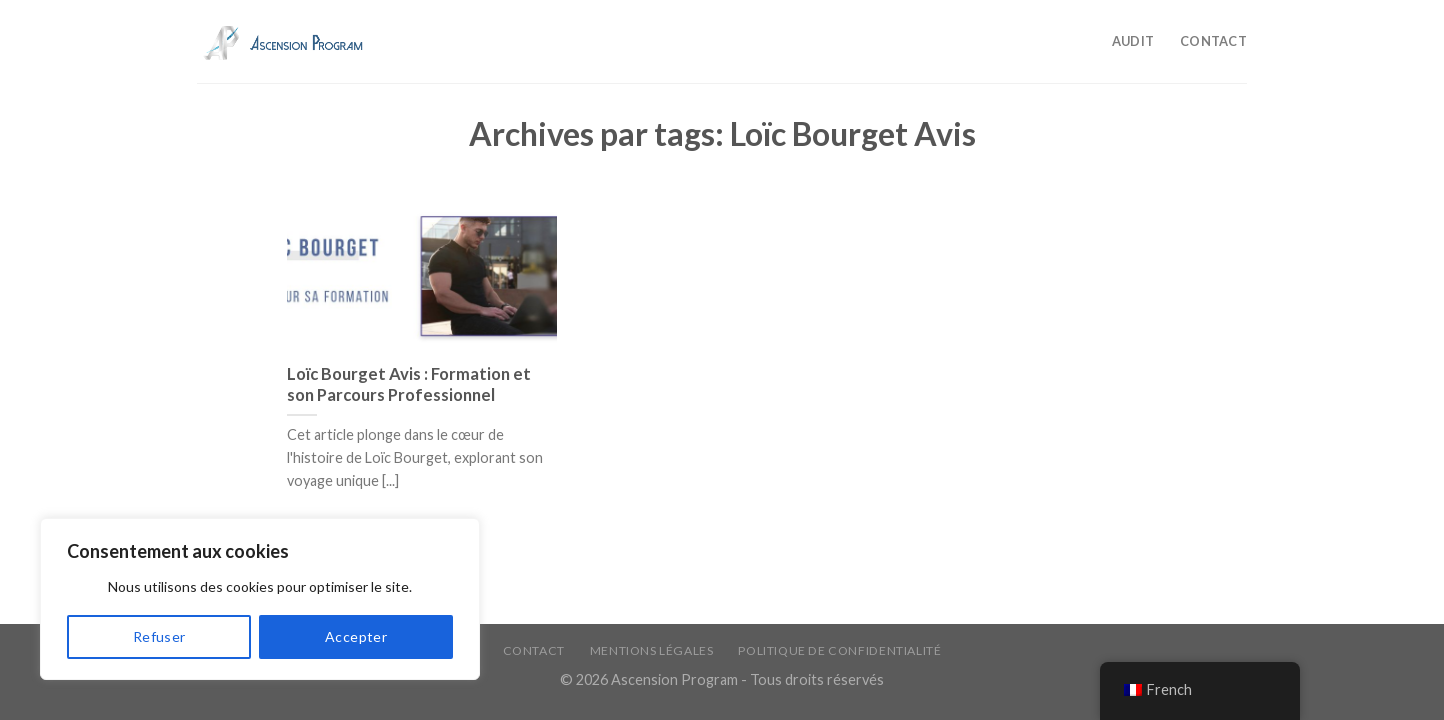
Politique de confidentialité (839, 650)
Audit (1133, 41)
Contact (1213, 41)
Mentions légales (652, 650)
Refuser (159, 636)
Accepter (356, 636)
